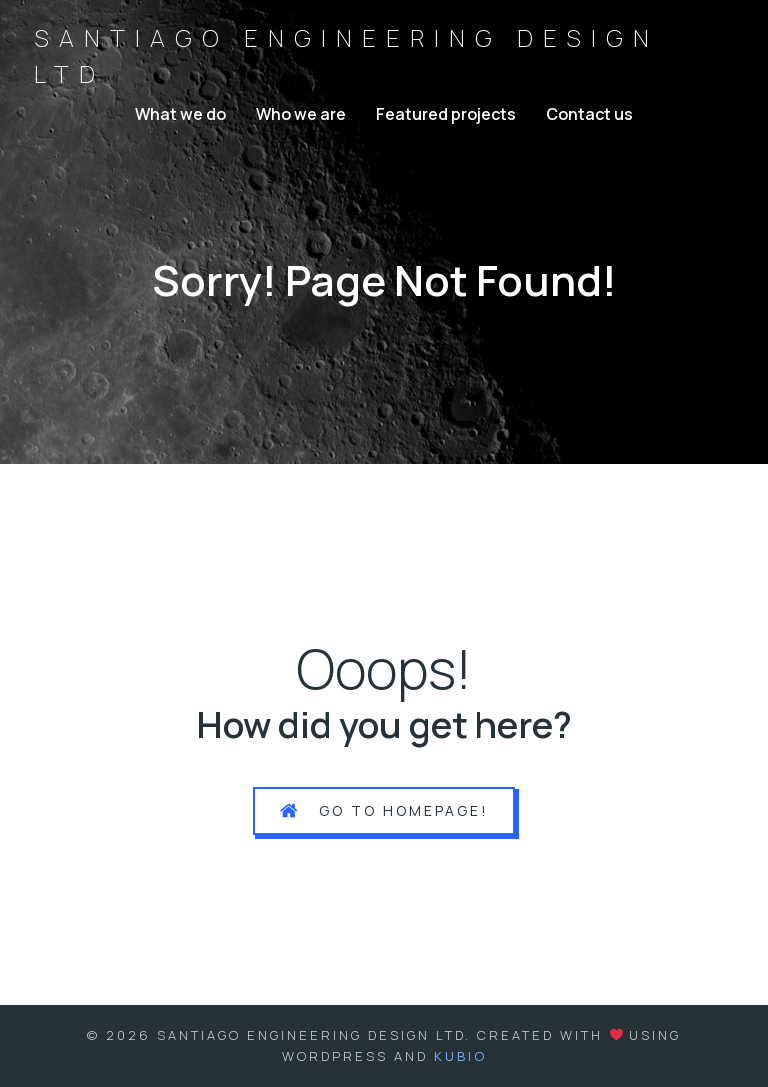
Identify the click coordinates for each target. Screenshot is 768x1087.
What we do (180, 114)
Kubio (460, 1056)
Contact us (589, 114)
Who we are (301, 114)
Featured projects (446, 114)
